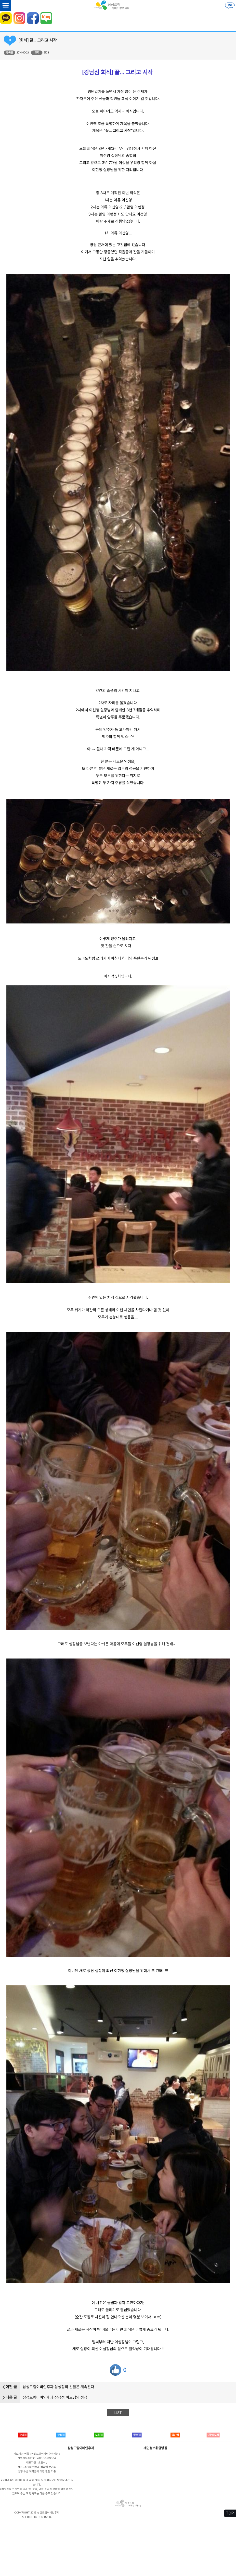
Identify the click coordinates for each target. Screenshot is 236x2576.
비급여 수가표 (48, 2467)
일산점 (175, 2435)
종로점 (137, 2435)
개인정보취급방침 (155, 2448)
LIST (118, 2412)
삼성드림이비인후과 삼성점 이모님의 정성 (55, 2397)
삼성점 (61, 2435)
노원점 (99, 2435)
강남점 (22, 2435)
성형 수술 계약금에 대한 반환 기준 (37, 2471)
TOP (230, 2513)
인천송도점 (213, 2435)
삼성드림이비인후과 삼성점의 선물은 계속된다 (58, 2387)
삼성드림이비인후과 (80, 2448)
